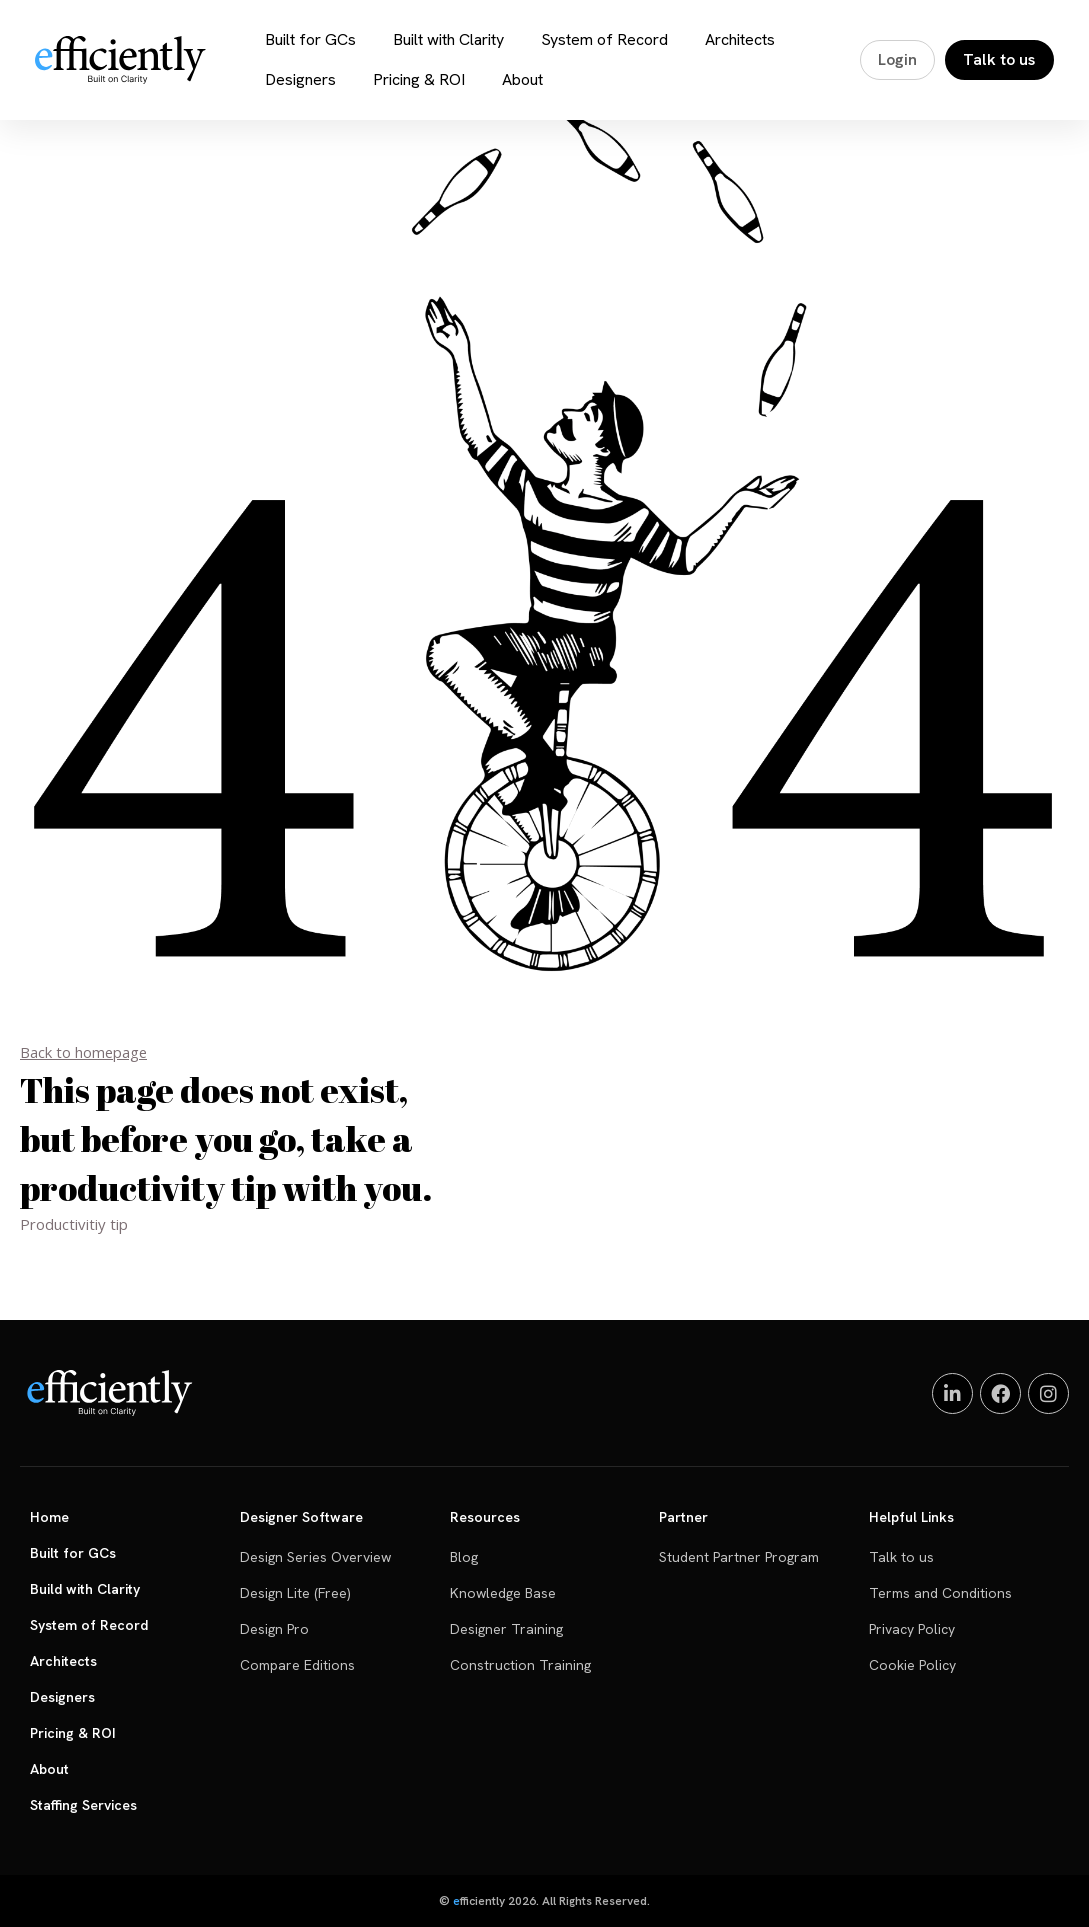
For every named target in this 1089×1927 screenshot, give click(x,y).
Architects (744, 39)
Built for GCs (314, 39)
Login (898, 59)
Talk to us (1000, 59)
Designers (304, 79)
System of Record (608, 39)
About (526, 79)
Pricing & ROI (423, 79)
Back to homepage (84, 1052)
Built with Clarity (452, 39)
